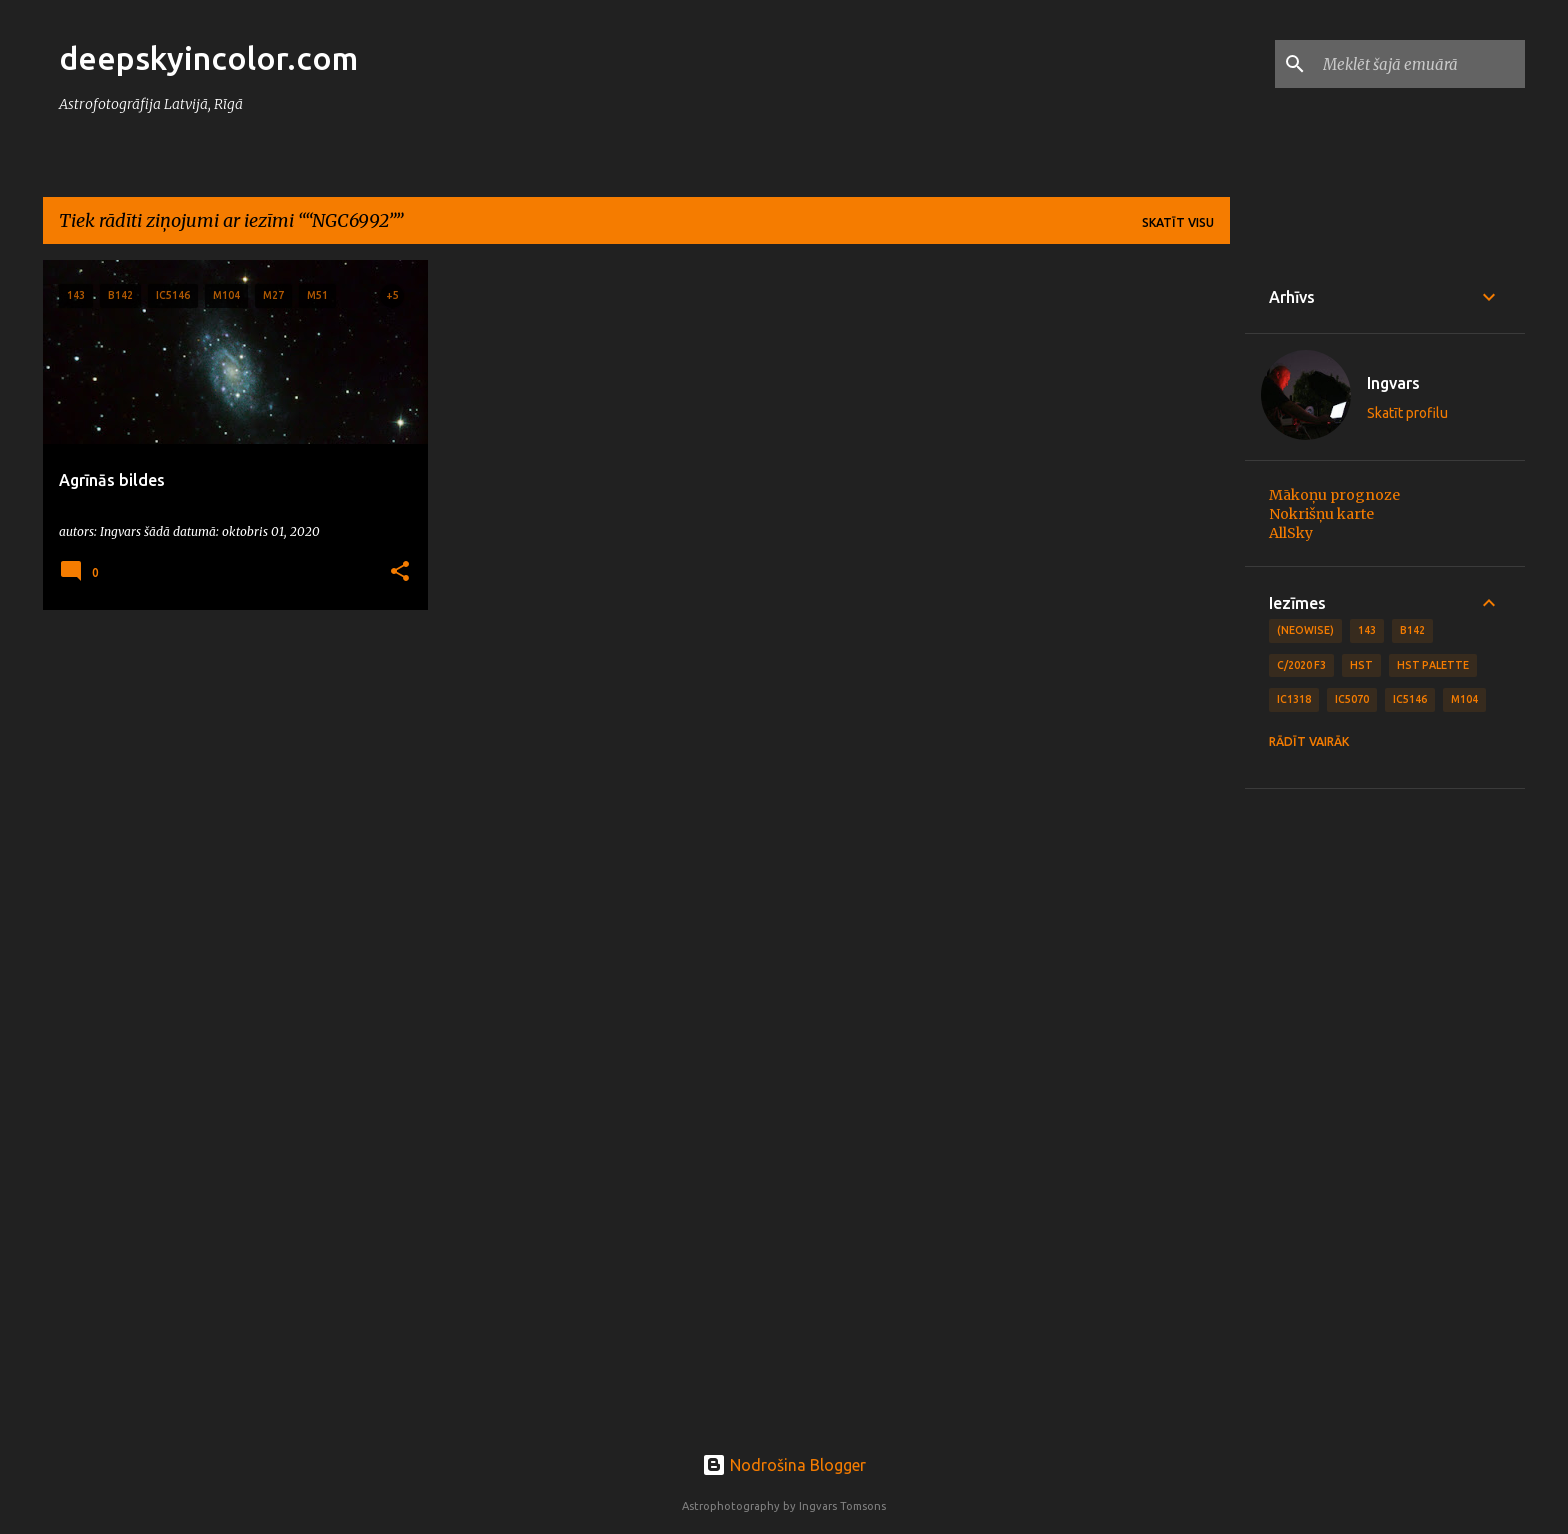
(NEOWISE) (1305, 630)
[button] (400, 572)
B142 (1412, 630)
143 (1367, 630)
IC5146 (1410, 699)
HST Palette (1433, 665)
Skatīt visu (1178, 222)
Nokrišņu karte (1321, 514)
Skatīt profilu (1407, 413)
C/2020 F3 (1301, 665)
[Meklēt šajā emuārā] (1420, 64)
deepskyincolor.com (208, 58)
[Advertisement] (1385, 1113)
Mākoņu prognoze (1334, 495)
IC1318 (1294, 699)
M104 (1464, 699)
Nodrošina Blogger (784, 1465)
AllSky (1291, 533)
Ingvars (1393, 383)
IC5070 (1352, 699)
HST (1361, 665)
